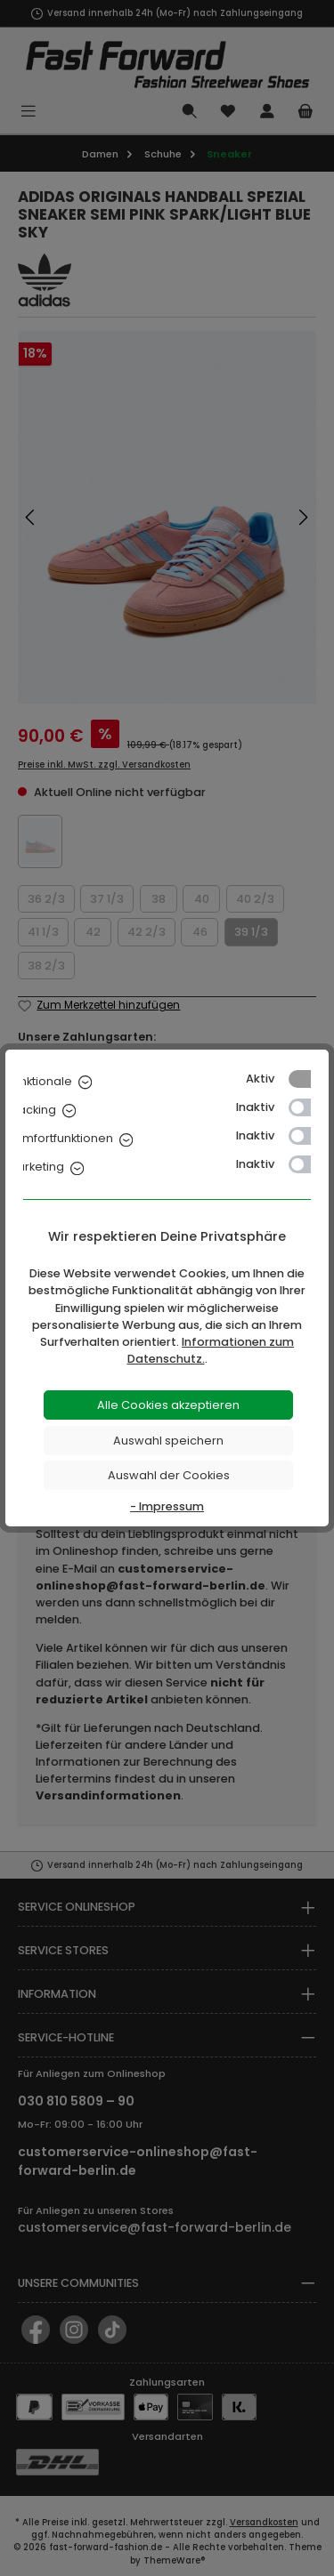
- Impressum (167, 1506)
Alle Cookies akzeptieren (168, 1405)
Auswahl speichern (168, 1440)
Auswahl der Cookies (169, 1475)
